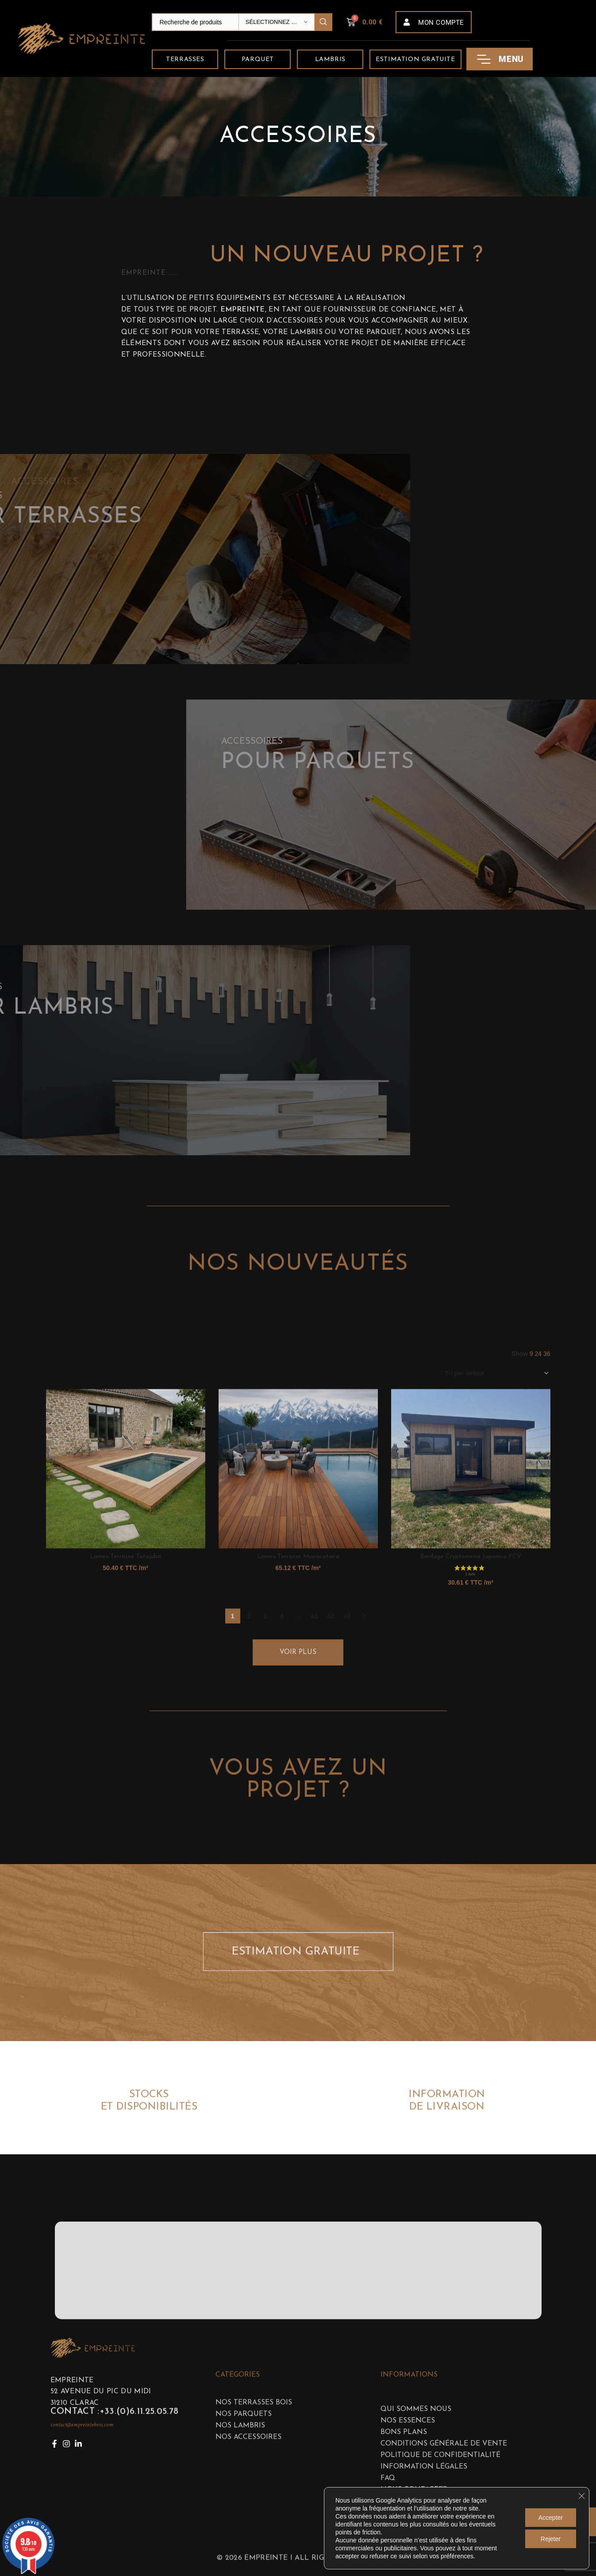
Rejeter (551, 2538)
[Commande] (497, 1594)
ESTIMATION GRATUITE (298, 1973)
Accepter (550, 2517)
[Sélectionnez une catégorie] (276, 22)
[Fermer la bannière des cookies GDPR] (581, 2496)
